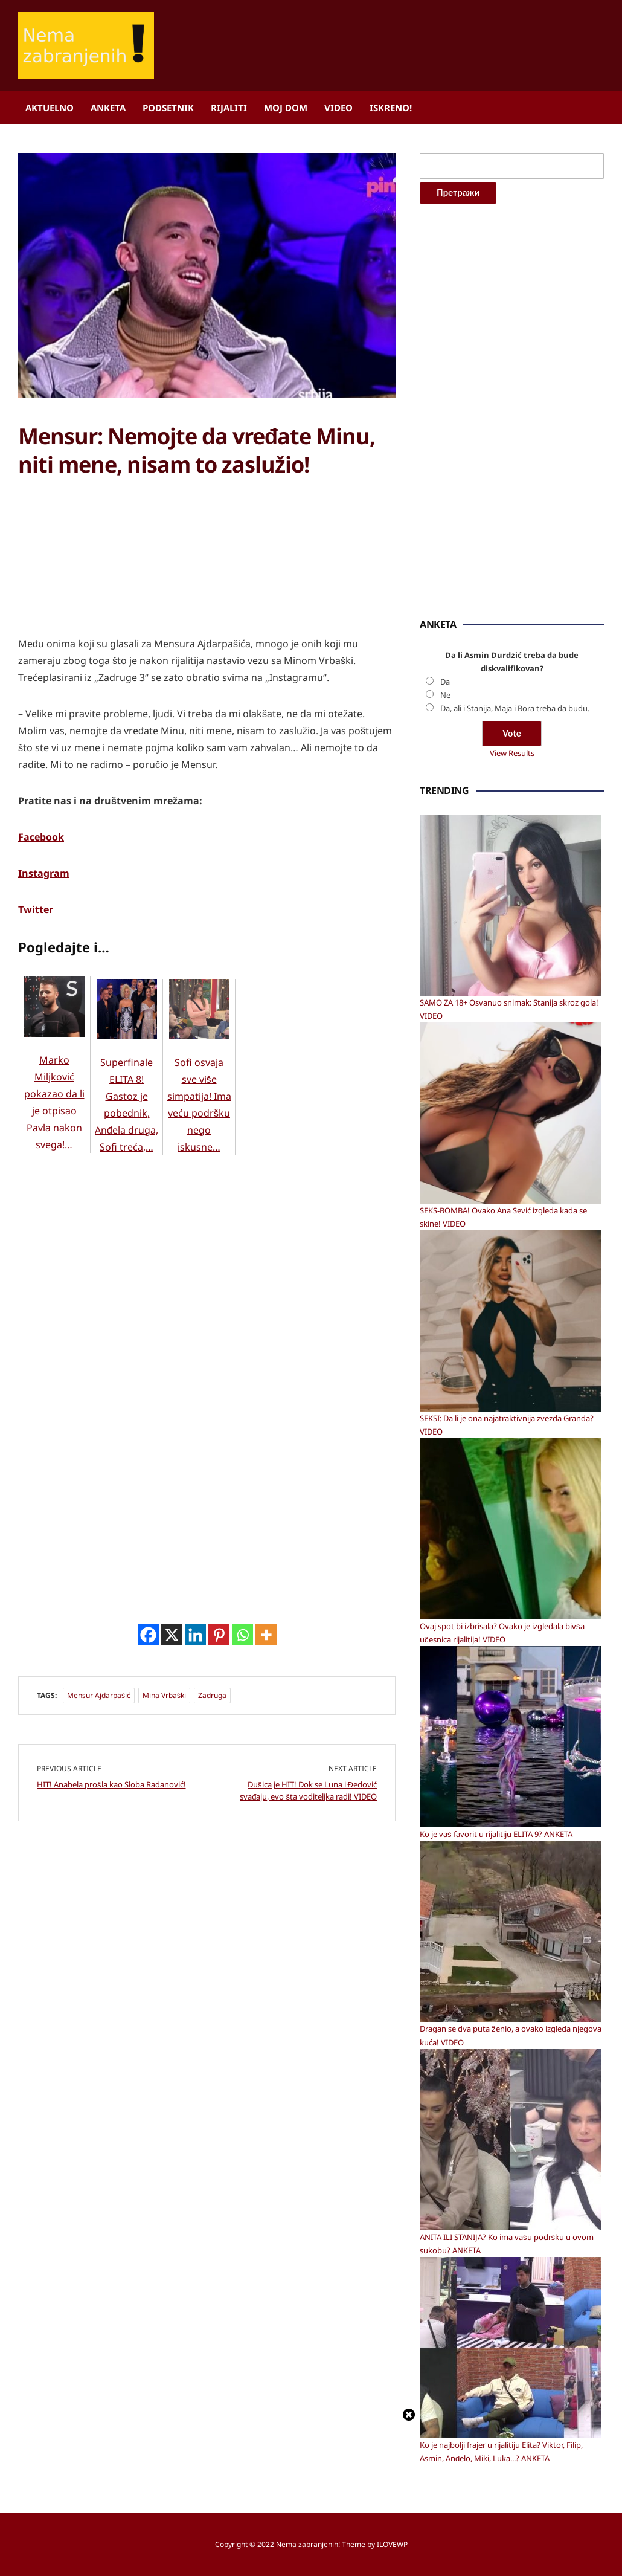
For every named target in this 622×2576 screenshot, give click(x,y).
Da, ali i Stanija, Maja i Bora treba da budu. (514, 708)
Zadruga (212, 1695)
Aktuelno (49, 108)
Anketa (108, 108)
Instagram (43, 873)
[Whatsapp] (242, 1634)
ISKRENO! (391, 108)
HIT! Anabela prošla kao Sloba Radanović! (111, 1784)
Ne (445, 694)
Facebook (41, 837)
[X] (171, 1634)
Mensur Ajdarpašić (98, 1695)
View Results (512, 752)
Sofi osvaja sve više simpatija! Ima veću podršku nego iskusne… (199, 1081)
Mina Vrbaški (164, 1695)
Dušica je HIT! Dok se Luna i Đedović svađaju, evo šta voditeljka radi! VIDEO (308, 1790)
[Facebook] (148, 1634)
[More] (266, 1634)
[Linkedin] (195, 1634)
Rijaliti (229, 108)
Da (445, 681)
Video (338, 108)
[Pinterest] (218, 1634)
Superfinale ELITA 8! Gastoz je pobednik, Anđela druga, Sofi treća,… (126, 1081)
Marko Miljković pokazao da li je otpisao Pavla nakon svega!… (54, 1078)
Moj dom (285, 108)
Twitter (35, 909)
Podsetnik (168, 108)
